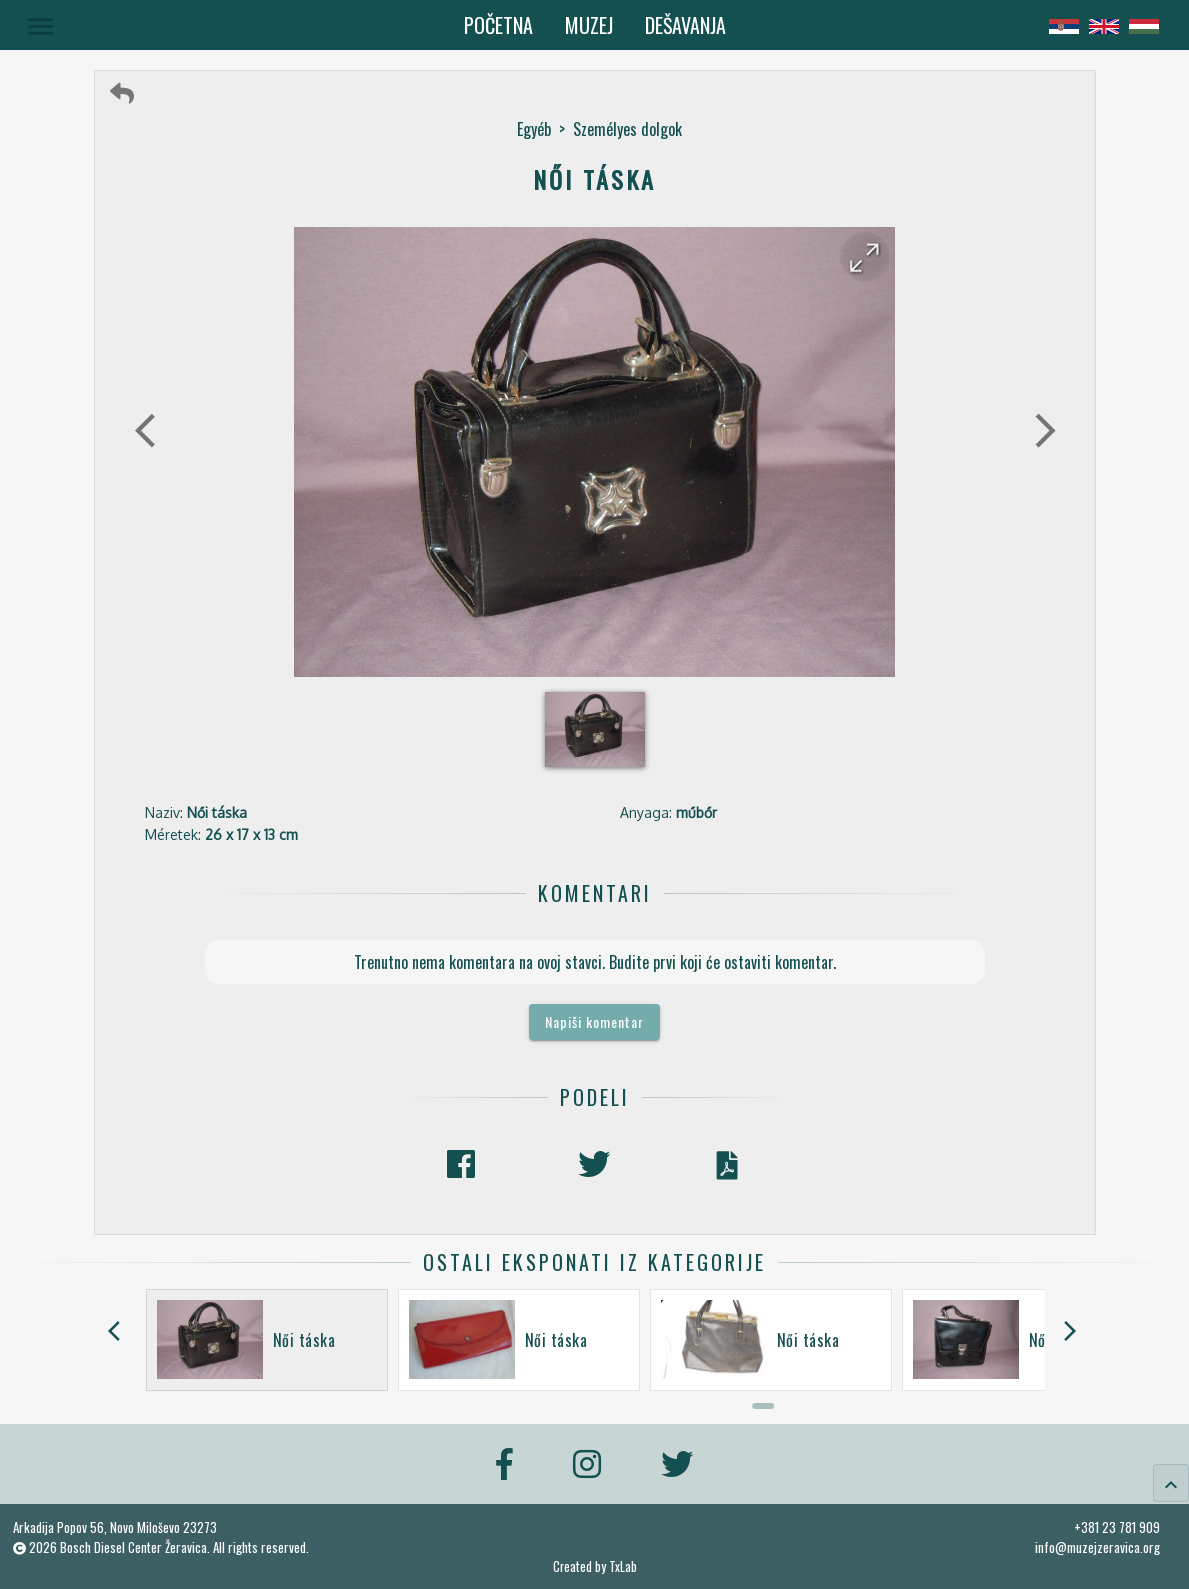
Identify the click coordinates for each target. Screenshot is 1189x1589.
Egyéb (534, 129)
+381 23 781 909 (1117, 1527)
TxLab (623, 1566)
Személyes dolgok (627, 129)
